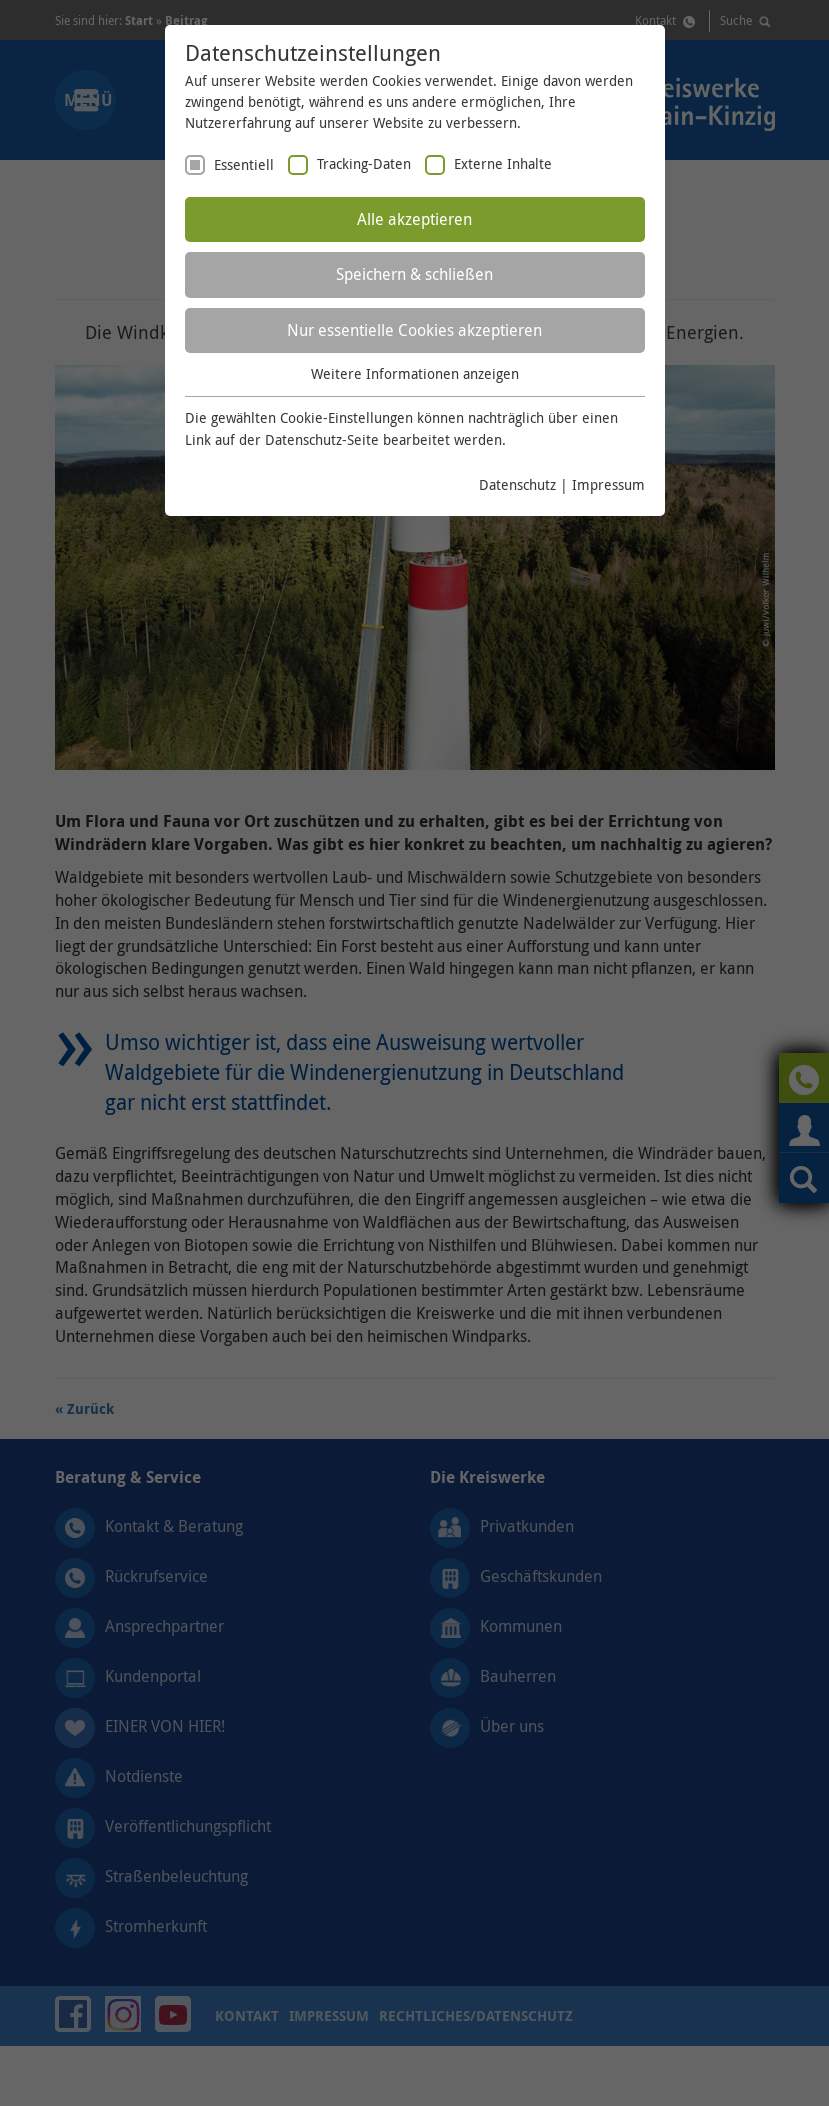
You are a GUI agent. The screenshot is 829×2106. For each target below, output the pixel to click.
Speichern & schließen (414, 274)
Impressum (608, 484)
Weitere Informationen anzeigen (415, 373)
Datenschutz (517, 484)
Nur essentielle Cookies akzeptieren (414, 330)
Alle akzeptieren (414, 219)
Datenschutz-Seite (322, 439)
